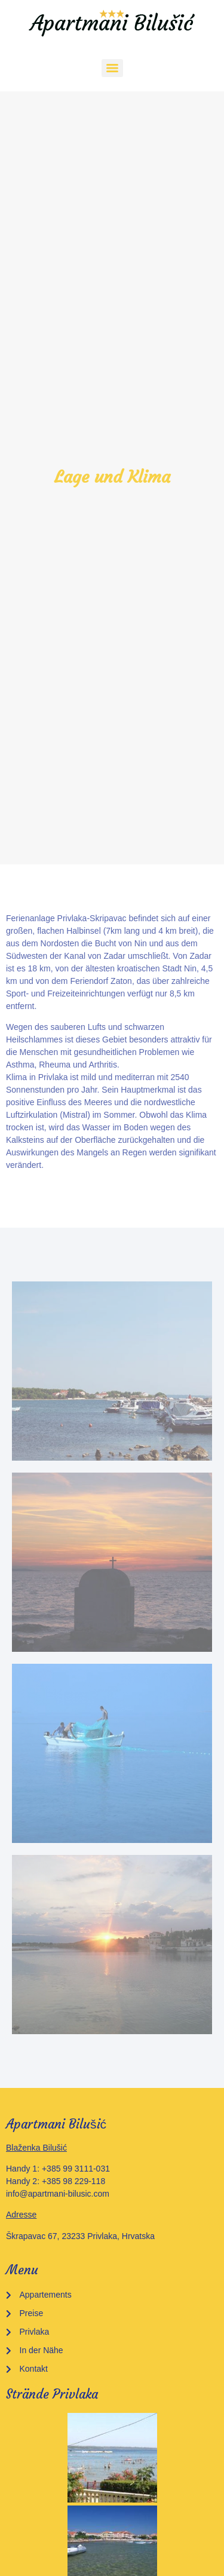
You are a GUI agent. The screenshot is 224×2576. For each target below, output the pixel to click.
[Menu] (112, 68)
